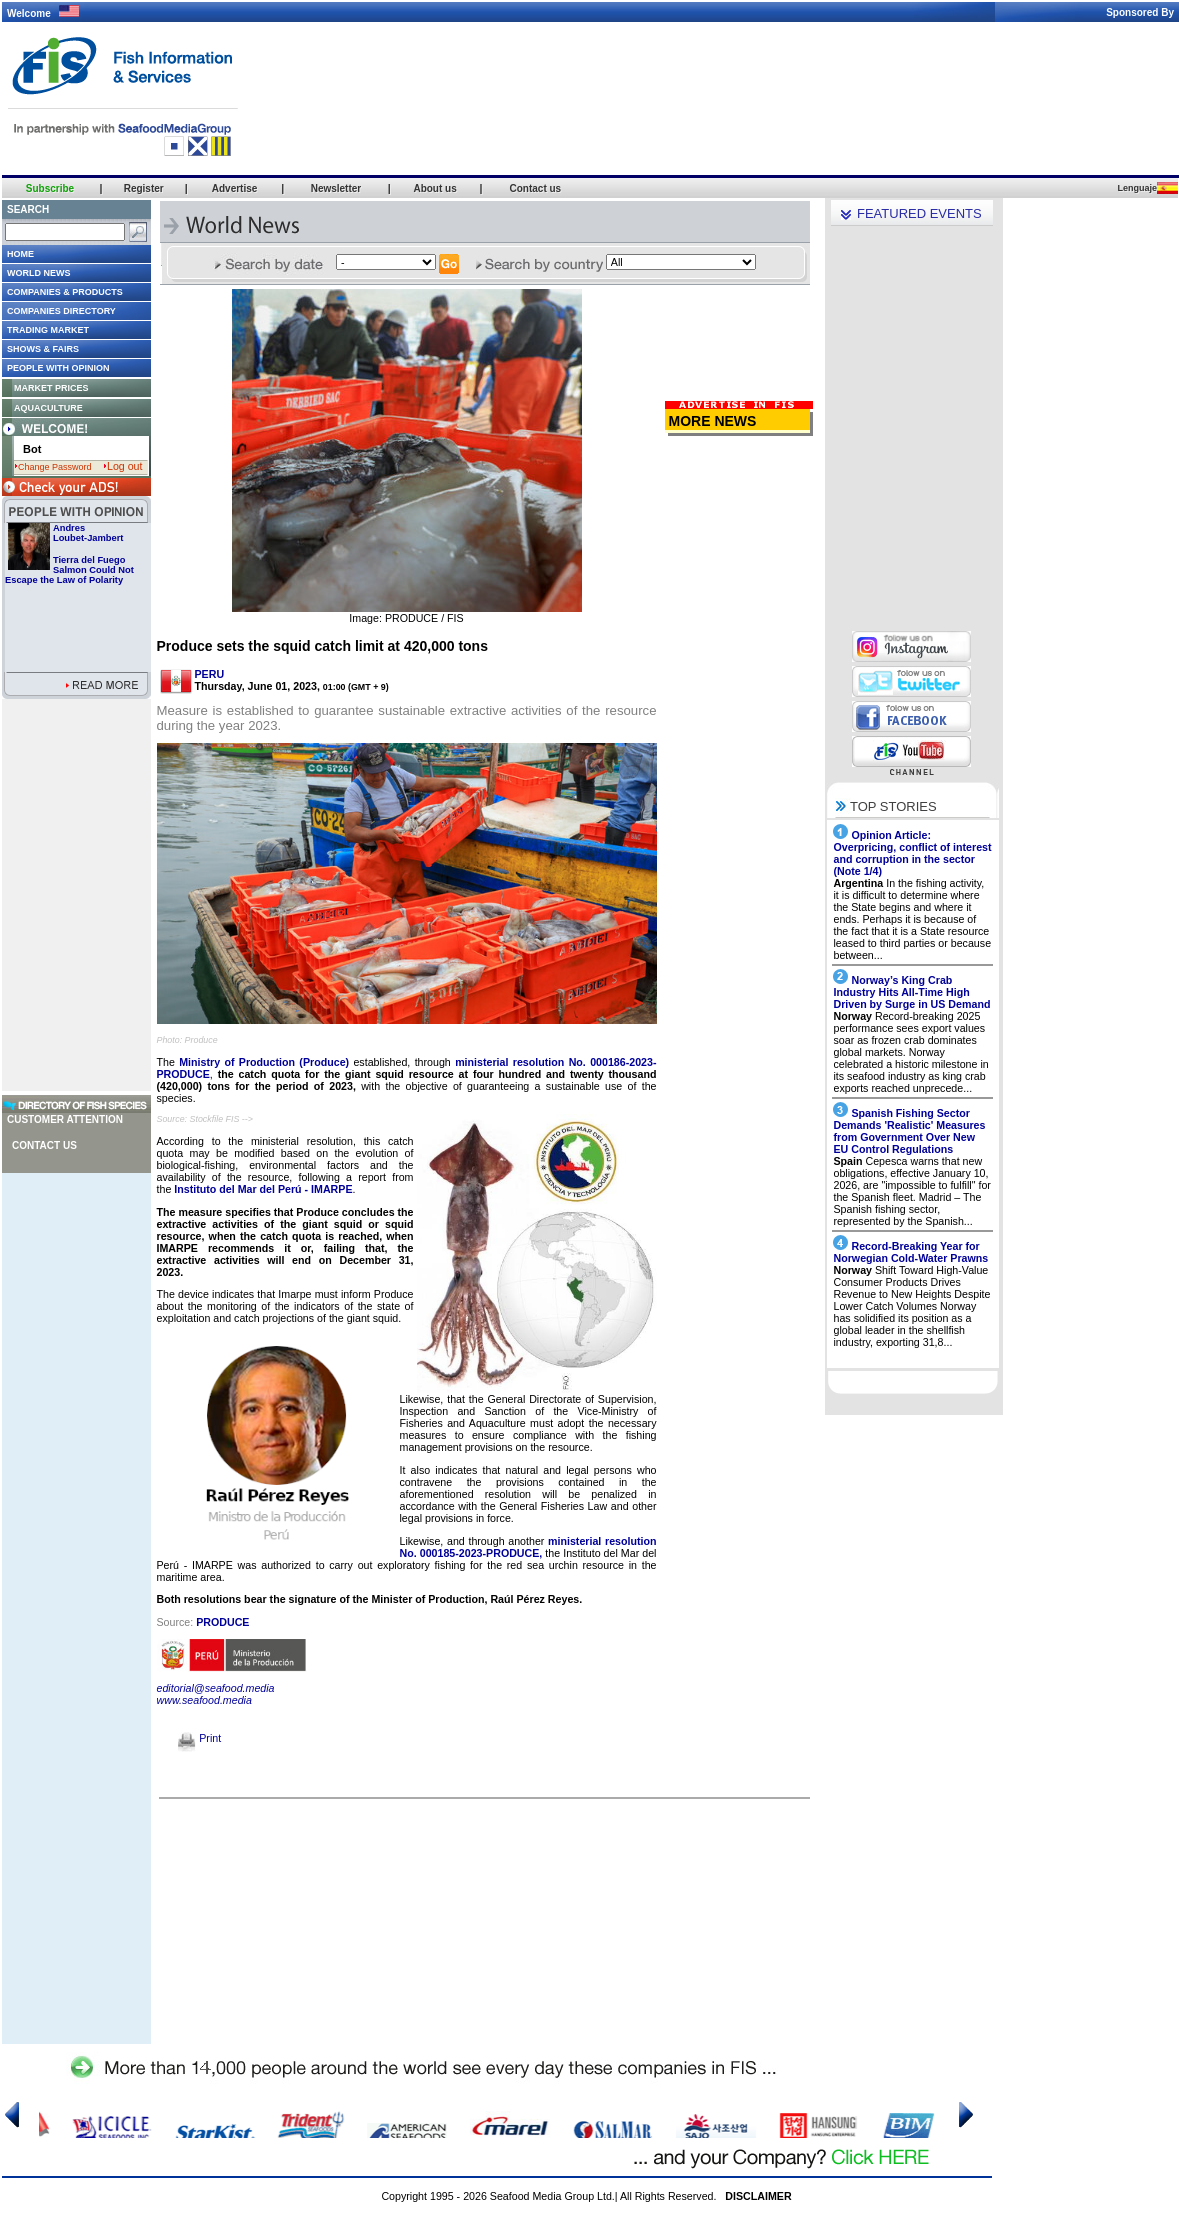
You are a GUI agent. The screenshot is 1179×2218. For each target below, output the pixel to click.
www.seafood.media (204, 1700)
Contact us (44, 1145)
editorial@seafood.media (216, 1688)
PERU (210, 674)
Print (199, 1738)
